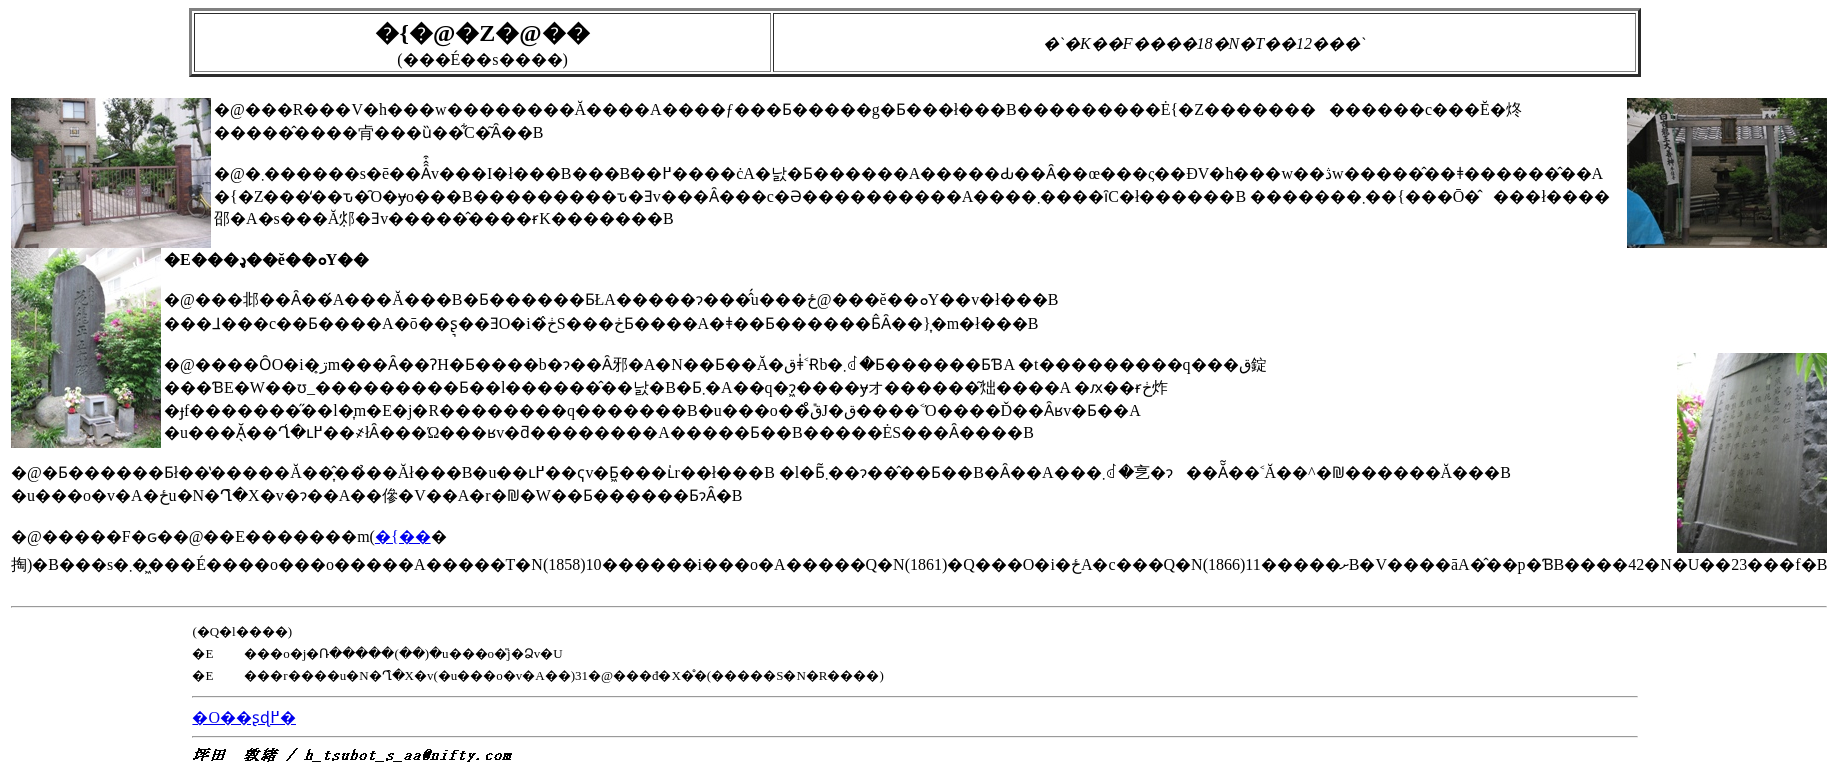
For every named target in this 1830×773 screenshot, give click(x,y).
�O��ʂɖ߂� (244, 717)
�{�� (403, 536)
